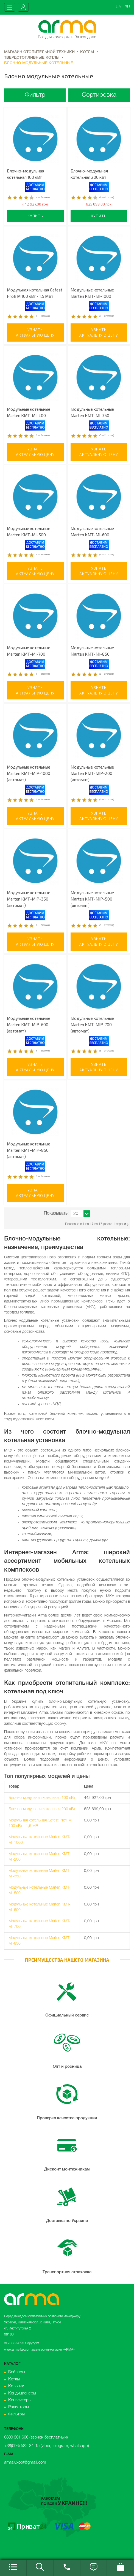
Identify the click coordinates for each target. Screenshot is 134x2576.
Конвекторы (19, 2400)
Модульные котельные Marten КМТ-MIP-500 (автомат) (92, 899)
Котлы (14, 2379)
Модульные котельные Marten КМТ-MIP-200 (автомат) (92, 773)
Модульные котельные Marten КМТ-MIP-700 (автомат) (92, 1024)
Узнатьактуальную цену (35, 332)
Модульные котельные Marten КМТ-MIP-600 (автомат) (28, 1024)
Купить (35, 215)
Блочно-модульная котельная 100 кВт (42, 1798)
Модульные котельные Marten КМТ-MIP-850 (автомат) (28, 1150)
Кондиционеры (22, 2393)
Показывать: (56, 1213)
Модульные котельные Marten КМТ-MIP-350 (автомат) (28, 899)
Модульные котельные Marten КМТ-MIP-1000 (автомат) (28, 773)
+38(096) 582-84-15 (22, 2446)
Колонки (16, 2386)
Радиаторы (18, 2407)
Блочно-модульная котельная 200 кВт (42, 1809)
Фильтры (16, 2414)
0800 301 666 (16, 2437)
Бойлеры (16, 2372)
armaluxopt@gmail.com (25, 2462)
